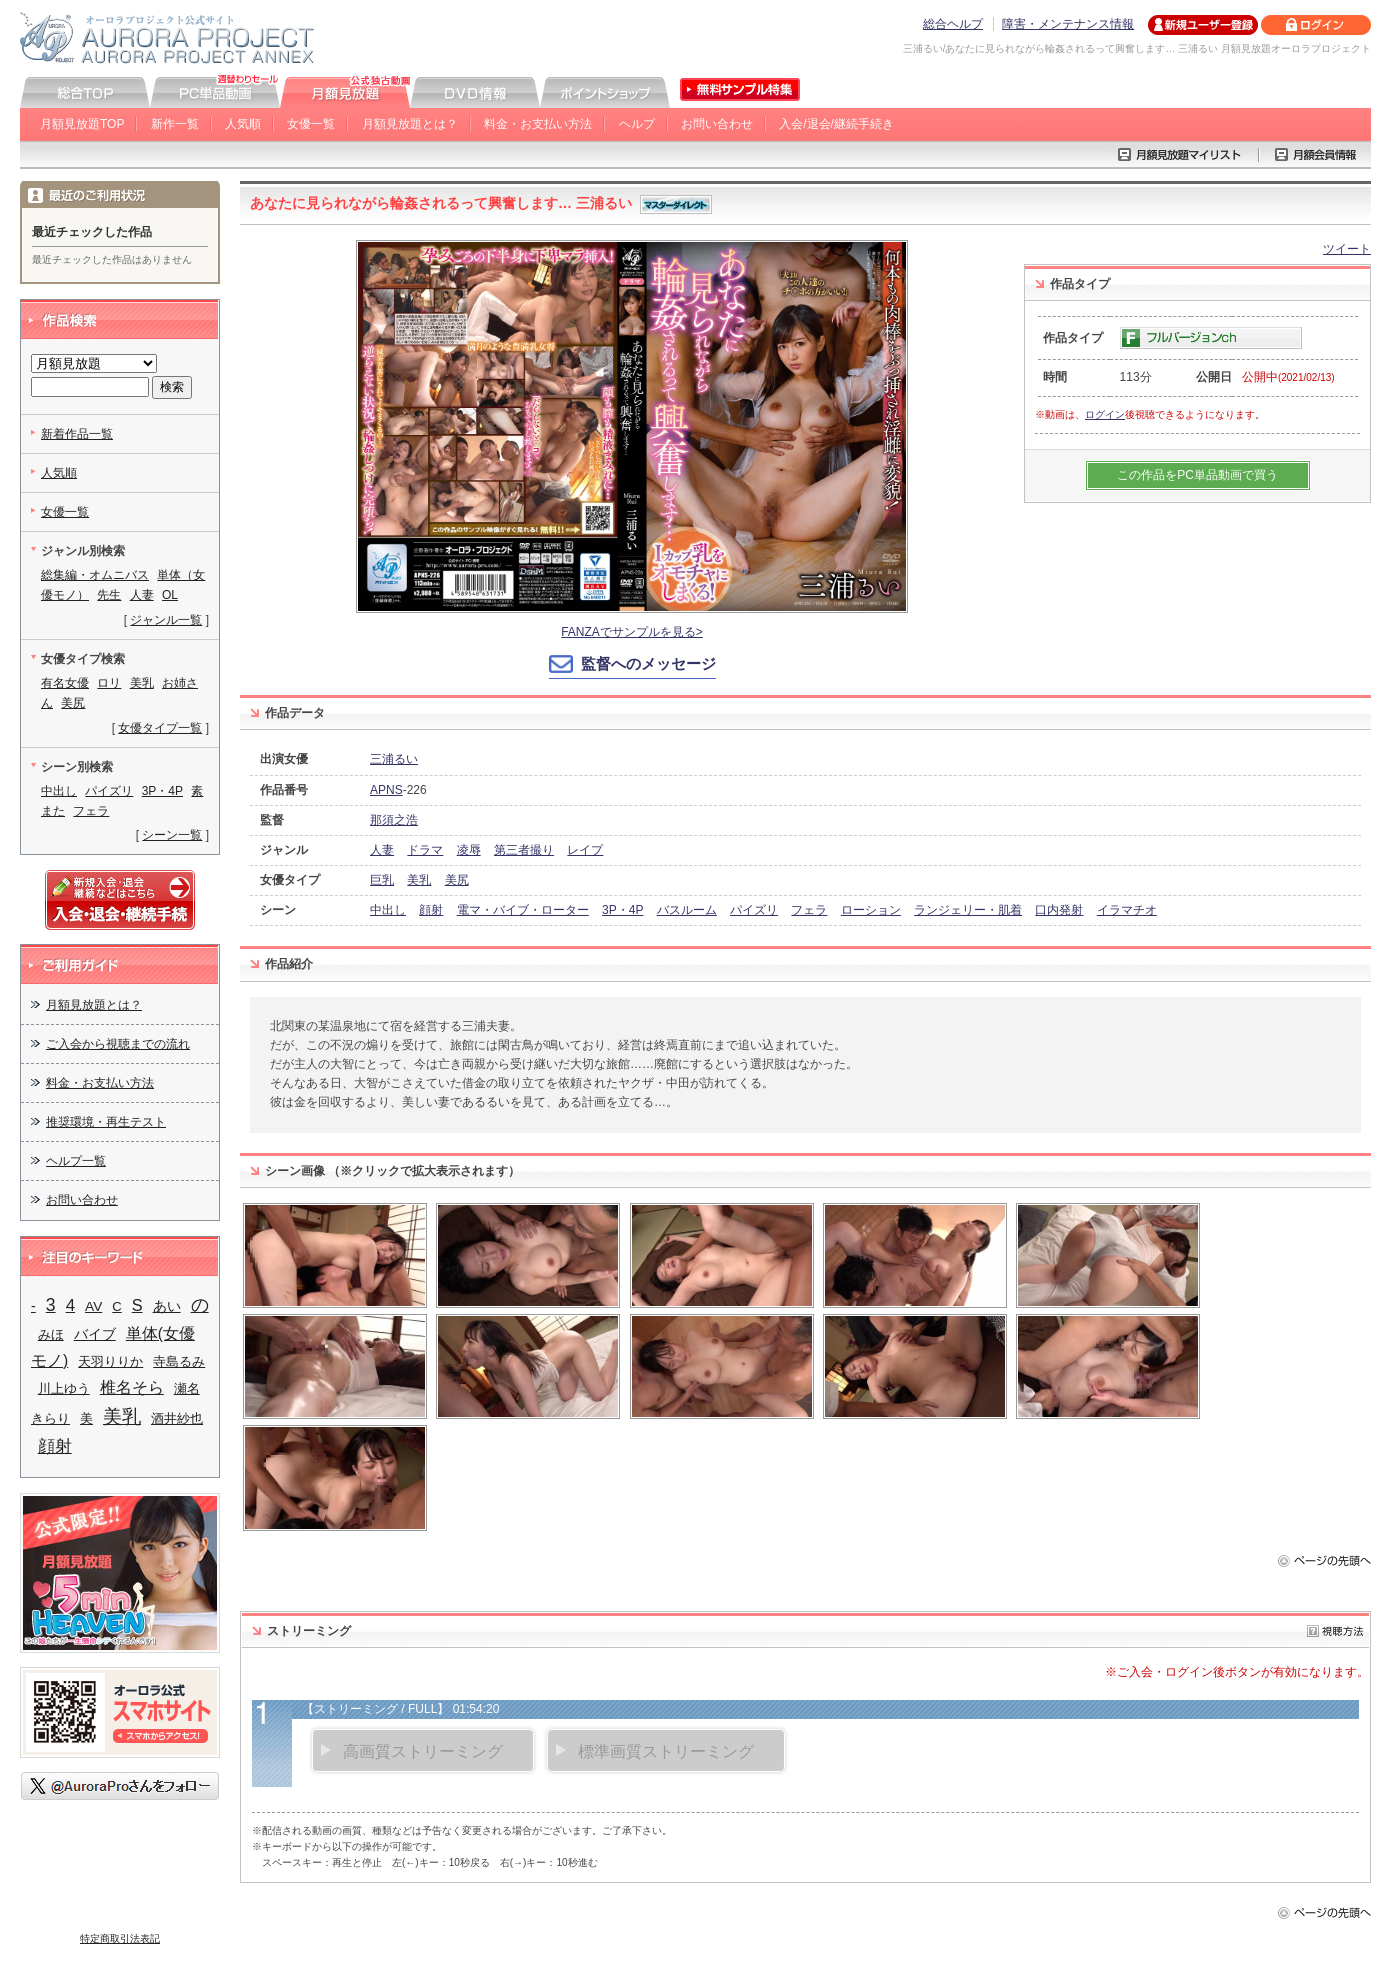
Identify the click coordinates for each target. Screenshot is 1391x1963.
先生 (109, 595)
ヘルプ (637, 124)
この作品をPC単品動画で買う (1197, 475)
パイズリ (754, 910)
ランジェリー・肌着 (968, 910)
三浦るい (394, 759)
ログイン (1105, 414)
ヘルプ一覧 (76, 1161)
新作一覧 (175, 124)
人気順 (243, 124)
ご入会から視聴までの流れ (118, 1044)
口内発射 (1059, 910)
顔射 (431, 910)
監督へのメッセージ (648, 663)
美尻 (457, 880)
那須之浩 (394, 820)
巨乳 (382, 880)
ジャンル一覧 (166, 620)
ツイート (1347, 249)
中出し (388, 910)
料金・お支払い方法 (538, 124)
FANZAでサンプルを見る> (632, 632)
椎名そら (132, 1387)
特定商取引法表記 (120, 1938)
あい (167, 1306)
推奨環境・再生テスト (106, 1122)
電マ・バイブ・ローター (523, 910)
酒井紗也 (177, 1418)
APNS (386, 790)
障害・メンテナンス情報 (1068, 24)
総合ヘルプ (953, 24)
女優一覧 (311, 124)
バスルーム (687, 910)
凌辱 (469, 850)
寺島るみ (179, 1361)
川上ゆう (64, 1388)
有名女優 (65, 683)
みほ (51, 1334)
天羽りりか (110, 1361)
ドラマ (425, 850)
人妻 (382, 850)
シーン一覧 (172, 835)
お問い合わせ (717, 124)
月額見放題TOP (82, 124)
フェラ (809, 910)
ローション (871, 910)
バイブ (95, 1334)
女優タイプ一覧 (160, 728)
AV (93, 1306)
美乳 (419, 880)
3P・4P (622, 910)
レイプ (585, 850)
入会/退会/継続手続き (836, 124)
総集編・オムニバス (95, 575)
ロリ (109, 683)
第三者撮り (524, 850)
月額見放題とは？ (410, 124)
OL (170, 595)
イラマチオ (1127, 910)
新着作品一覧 (77, 434)
